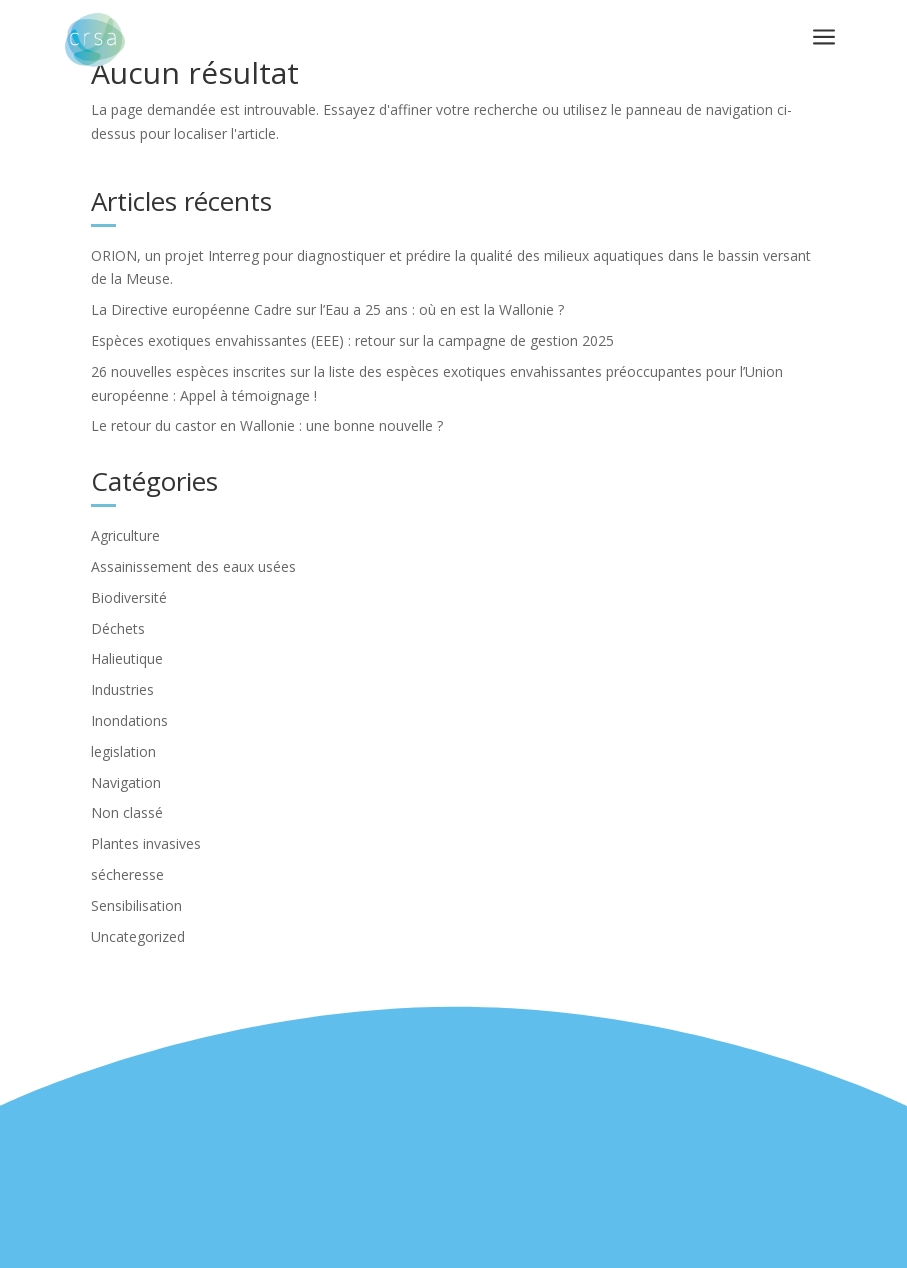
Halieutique (127, 658)
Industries (122, 689)
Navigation (126, 782)
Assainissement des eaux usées (193, 566)
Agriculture (125, 535)
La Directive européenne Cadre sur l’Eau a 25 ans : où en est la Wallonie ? (327, 309)
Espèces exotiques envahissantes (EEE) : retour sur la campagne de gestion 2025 (352, 340)
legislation (123, 751)
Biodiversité (129, 597)
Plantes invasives (146, 843)
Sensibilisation (136, 905)
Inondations (129, 720)
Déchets (118, 628)
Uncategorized (138, 936)
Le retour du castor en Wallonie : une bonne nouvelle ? (267, 425)
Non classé (127, 812)
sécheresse (127, 874)
